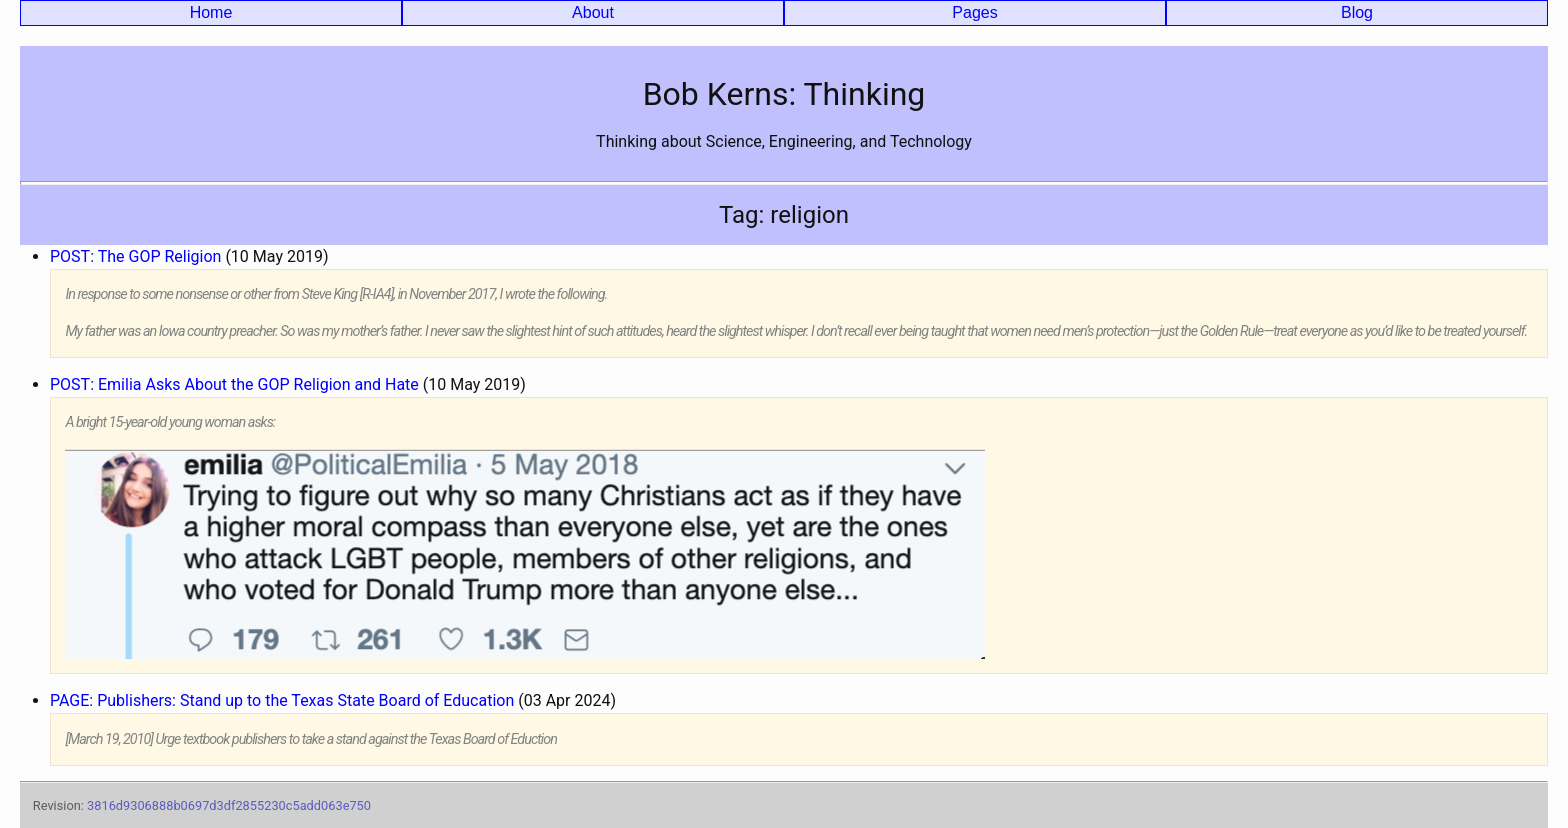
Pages (974, 12)
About (593, 12)
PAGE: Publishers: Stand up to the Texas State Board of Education (282, 700)
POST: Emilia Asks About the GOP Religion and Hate (234, 384)
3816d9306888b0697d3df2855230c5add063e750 (229, 805)
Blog (1357, 12)
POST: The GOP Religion (135, 256)
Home (211, 12)
